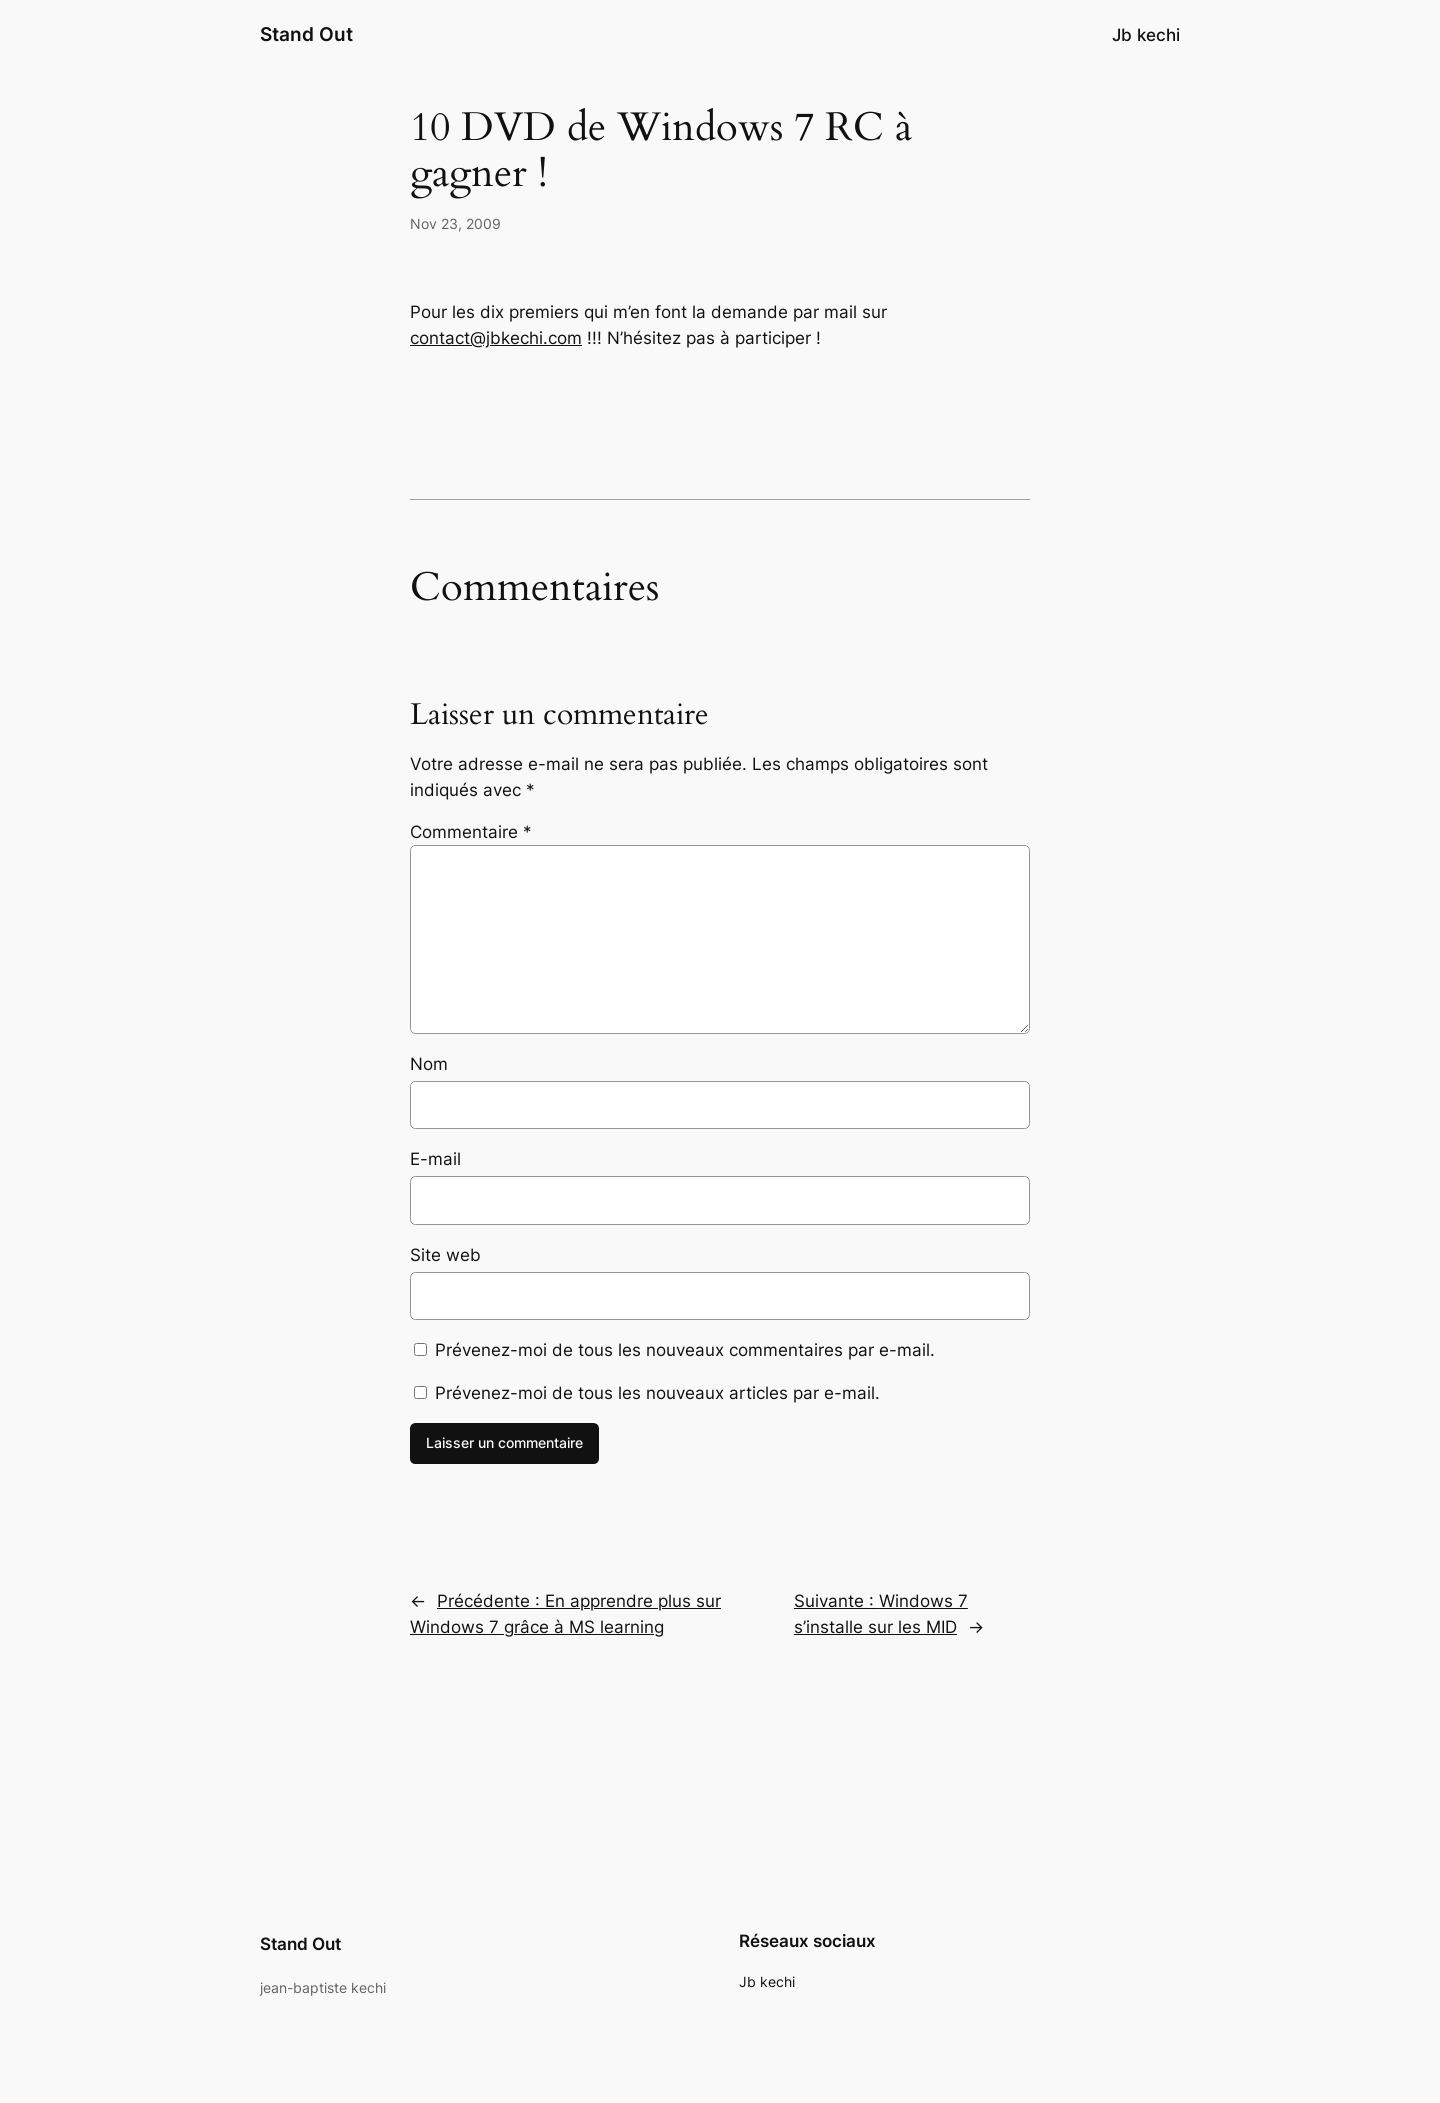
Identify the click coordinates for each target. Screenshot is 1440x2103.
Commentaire (471, 832)
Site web (445, 1255)
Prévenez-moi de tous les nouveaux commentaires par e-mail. (685, 1350)
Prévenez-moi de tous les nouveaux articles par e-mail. (657, 1393)
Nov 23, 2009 (455, 223)
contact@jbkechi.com (496, 338)
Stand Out (306, 34)
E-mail (435, 1159)
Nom (429, 1064)
